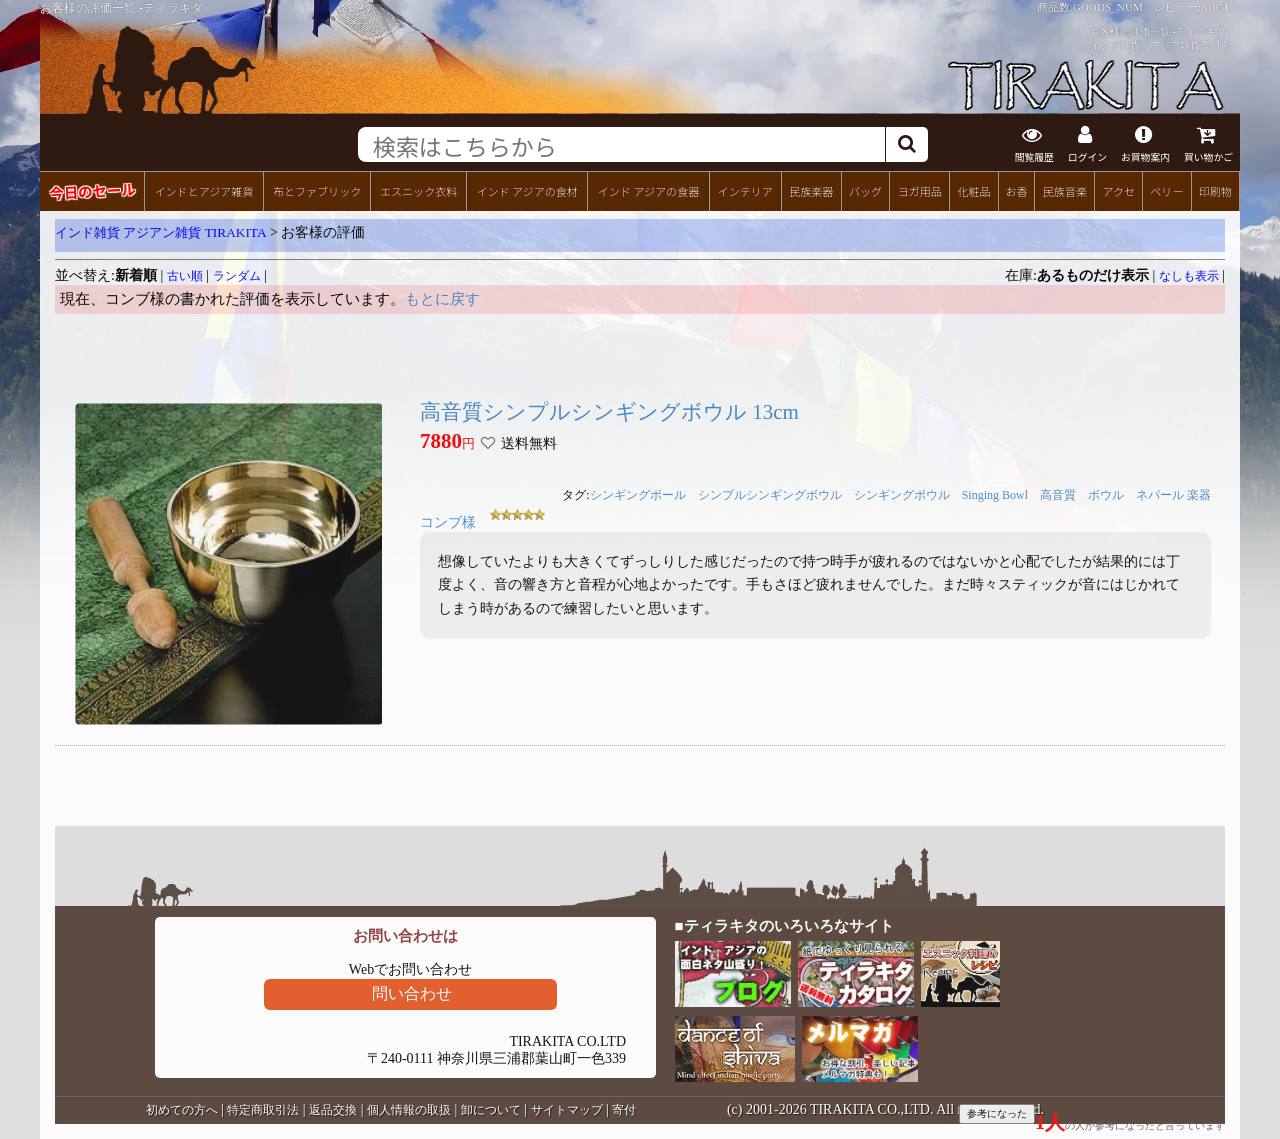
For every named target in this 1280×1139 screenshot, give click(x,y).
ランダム (237, 276)
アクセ (1119, 191)
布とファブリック (317, 191)
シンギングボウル (902, 495)
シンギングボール (638, 495)
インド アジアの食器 (648, 191)
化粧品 (973, 191)
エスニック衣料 (418, 191)
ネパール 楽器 (1173, 495)
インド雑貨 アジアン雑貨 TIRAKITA (161, 232)
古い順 (185, 276)
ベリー (1166, 191)
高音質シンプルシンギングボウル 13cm (609, 412)
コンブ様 (448, 522)
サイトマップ (567, 1110)
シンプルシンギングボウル (770, 495)
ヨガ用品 (920, 191)
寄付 (624, 1110)
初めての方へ (182, 1110)
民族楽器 (811, 191)
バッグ (865, 191)
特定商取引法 (263, 1110)
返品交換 (333, 1110)
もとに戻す (442, 299)
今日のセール (91, 190)
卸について (491, 1110)
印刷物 (1215, 191)
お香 (1016, 191)
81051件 (1220, 7)
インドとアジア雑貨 (203, 191)
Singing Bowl (995, 495)
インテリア (745, 191)
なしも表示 (1189, 276)
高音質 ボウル (1082, 495)
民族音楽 (1065, 191)
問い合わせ (412, 993)
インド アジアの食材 (526, 191)
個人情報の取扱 (409, 1110)
